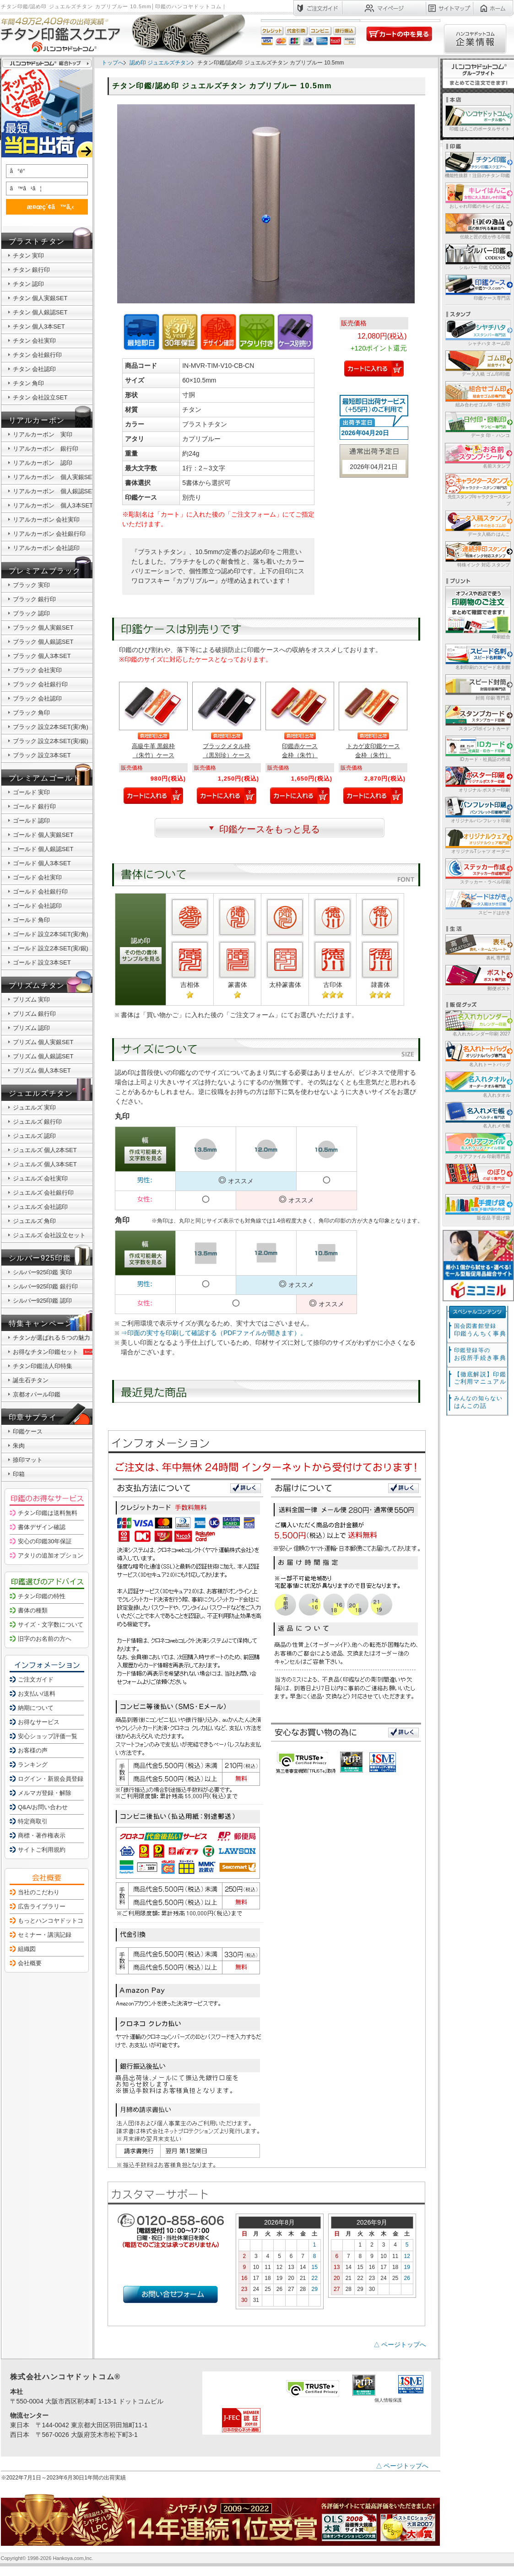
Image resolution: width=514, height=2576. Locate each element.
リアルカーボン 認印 (42, 462)
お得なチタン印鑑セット (54, 1351)
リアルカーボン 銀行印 (45, 448)
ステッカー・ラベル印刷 (477, 870)
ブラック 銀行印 (34, 599)
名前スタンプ (477, 455)
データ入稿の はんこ (477, 523)
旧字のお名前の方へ (44, 1638)
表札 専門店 (477, 946)
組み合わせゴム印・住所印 (477, 393)
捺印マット (28, 1459)
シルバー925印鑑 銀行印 (45, 1286)
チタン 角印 (28, 383)
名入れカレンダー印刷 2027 (477, 1022)
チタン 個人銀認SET (40, 312)
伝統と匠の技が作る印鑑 (477, 225)
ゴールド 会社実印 (37, 877)
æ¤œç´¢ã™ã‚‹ (45, 206)
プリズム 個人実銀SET (43, 1042)
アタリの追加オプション (50, 1555)
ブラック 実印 (31, 585)
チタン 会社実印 (34, 340)
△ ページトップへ (400, 2344)
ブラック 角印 (31, 712)
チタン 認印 (28, 283)
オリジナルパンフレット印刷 (477, 809)
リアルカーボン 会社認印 (46, 547)
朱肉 (19, 1445)
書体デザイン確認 (41, 1527)
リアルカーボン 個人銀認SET (54, 491)
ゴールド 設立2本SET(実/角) (50, 934)
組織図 (27, 1948)
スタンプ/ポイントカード (477, 717)
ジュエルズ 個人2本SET (45, 1150)
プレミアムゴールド (45, 778)
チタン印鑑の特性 (41, 1596)
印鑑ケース (28, 1431)
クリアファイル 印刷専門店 (477, 1145)
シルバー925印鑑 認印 (42, 1300)
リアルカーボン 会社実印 (46, 519)
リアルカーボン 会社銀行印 (49, 533)
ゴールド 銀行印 (34, 806)
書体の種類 (33, 1610)
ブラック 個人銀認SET (43, 641)
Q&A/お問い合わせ (43, 1807)
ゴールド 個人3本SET (42, 863)
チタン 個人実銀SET (40, 298)
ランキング (33, 1764)
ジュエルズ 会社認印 (40, 1206)
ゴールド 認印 (31, 820)
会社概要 (30, 1963)
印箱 (19, 1474)
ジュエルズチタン (41, 1093)
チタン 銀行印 (31, 269)
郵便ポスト (477, 977)
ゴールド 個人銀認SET (43, 849)
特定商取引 (33, 1821)
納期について (36, 1707)
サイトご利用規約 (41, 1849)
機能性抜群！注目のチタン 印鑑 (477, 164)
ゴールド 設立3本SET (42, 962)
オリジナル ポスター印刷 (477, 778)
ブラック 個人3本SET (42, 655)
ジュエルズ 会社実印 (40, 1178)
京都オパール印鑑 (36, 1394)
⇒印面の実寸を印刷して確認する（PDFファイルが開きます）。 (214, 1333)
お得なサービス (39, 1722)
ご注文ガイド (36, 1679)
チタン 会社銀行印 (37, 354)
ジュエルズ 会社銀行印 (43, 1192)
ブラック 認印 (31, 613)
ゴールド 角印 (31, 919)
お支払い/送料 (36, 1693)
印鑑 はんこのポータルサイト (477, 117)
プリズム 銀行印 (34, 1013)
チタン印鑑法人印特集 (42, 1366)
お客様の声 (33, 1750)
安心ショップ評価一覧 (47, 1736)
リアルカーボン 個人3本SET (53, 505)
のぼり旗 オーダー (477, 1176)
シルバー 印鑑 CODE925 (477, 256)
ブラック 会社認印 (37, 698)
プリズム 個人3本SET (42, 1070)
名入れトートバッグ (477, 1053)
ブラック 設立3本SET (42, 755)
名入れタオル (477, 1084)
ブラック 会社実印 (37, 670)
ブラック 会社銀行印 (40, 684)
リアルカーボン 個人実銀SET (54, 477)
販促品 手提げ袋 (477, 1206)
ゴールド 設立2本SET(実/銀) (50, 948)
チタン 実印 (28, 255)
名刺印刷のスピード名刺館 (477, 656)
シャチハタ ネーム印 (477, 332)
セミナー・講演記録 (44, 1934)
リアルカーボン (37, 420)
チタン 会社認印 (34, 369)
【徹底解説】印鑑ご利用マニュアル (480, 1378)
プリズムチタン (37, 985)
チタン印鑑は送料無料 (47, 1512)
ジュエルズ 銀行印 (37, 1121)
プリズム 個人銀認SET (43, 1056)
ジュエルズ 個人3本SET (45, 1164)
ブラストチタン (37, 241)
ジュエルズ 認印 (34, 1135)
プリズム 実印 (31, 999)
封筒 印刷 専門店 (477, 687)
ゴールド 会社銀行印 (40, 891)
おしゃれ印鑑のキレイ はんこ (477, 195)
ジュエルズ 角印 (34, 1221)
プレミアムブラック (45, 571)
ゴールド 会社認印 (37, 905)
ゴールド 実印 (31, 792)
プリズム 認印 (31, 1027)
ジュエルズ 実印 (34, 1107)
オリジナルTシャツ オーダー (477, 840)
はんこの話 (478, 1402)
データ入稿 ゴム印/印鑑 (477, 363)
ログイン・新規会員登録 (50, 1778)
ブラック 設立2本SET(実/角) (50, 726)
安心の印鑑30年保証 (45, 1541)
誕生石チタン (31, 1380)
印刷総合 (477, 612)
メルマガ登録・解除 (44, 1792)
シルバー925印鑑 (40, 1258)
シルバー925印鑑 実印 (42, 1272)
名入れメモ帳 (477, 1114)
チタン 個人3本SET (39, 326)
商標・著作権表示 (41, 1835)
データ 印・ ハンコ (477, 424)
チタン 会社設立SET (40, 397)
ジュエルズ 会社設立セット (49, 1235)
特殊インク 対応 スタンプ (477, 553)
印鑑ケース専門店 (477, 287)
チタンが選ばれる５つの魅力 (51, 1337)
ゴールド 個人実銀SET (43, 834)
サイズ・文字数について (50, 1624)
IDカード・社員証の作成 (477, 748)
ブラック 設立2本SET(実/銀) (50, 741)
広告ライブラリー (41, 1906)
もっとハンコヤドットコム (53, 1920)
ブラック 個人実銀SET (43, 627)
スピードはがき (477, 901)
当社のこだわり (39, 1892)
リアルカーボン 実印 (42, 434)
